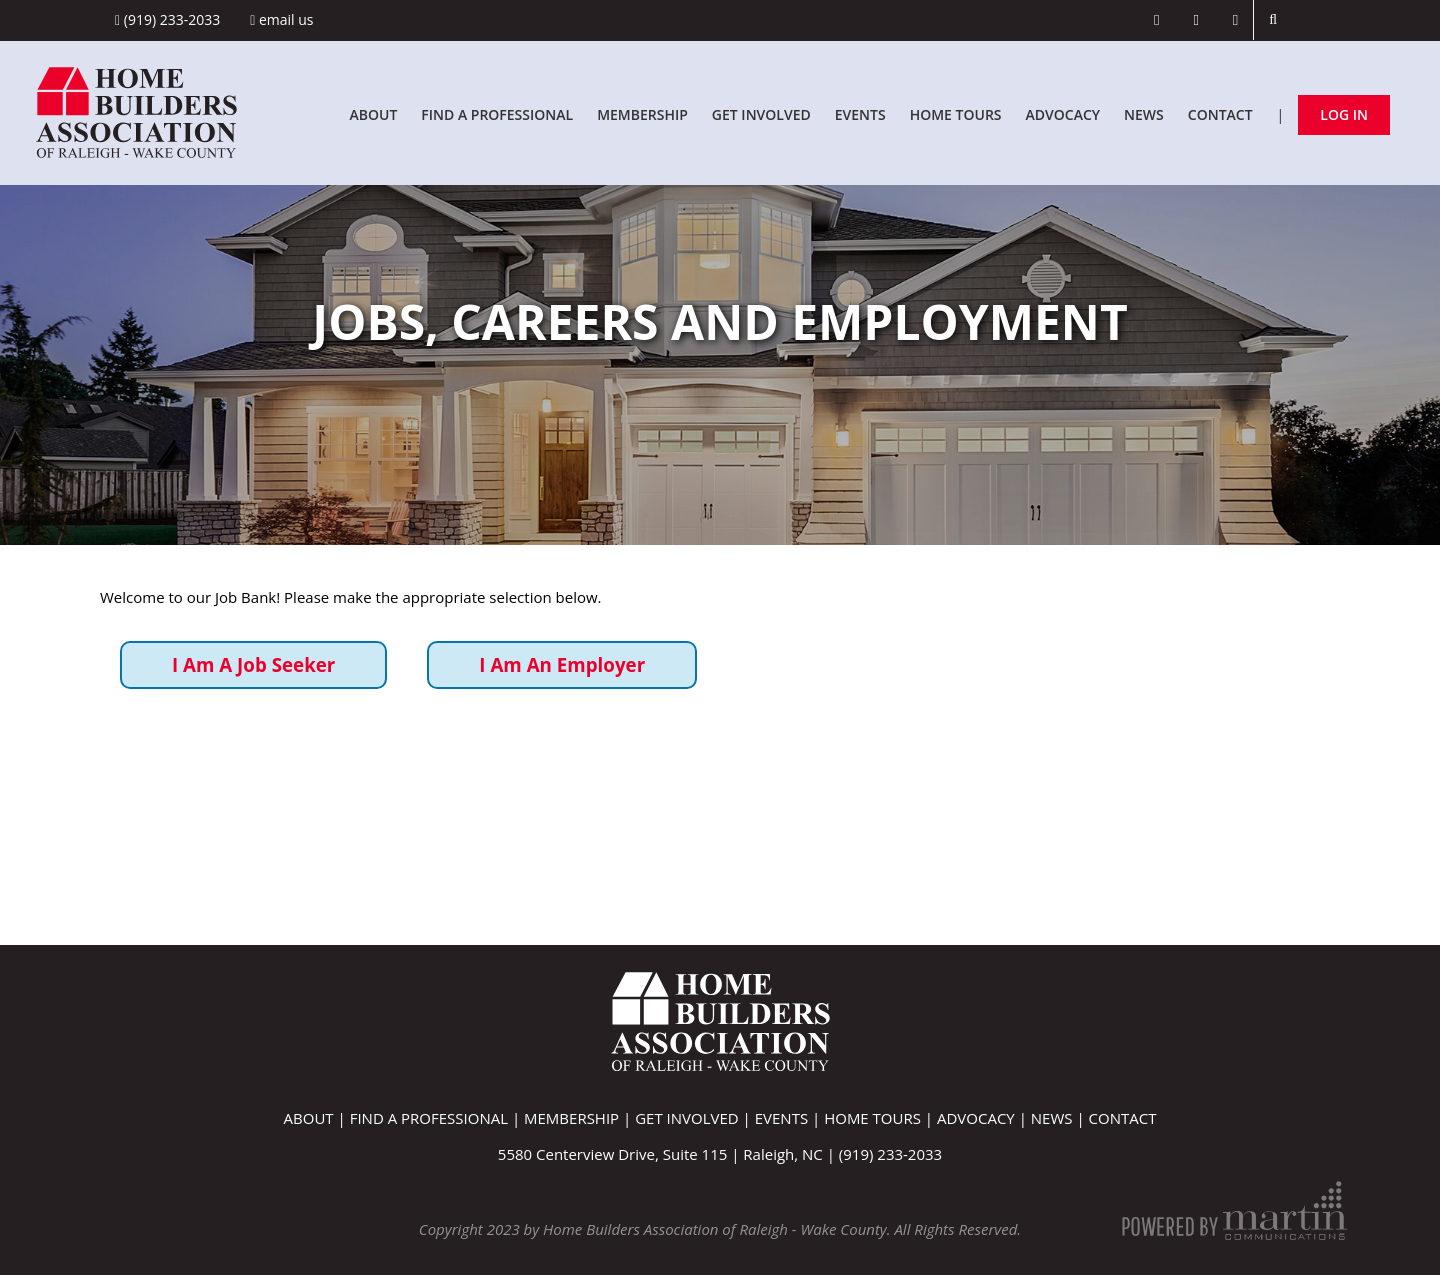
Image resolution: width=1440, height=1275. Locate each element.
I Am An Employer (562, 664)
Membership (642, 114)
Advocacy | (984, 1118)
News (1144, 114)
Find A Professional (497, 114)
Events (860, 114)
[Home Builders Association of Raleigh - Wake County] (136, 110)
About (373, 114)
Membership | (579, 1118)
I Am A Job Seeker (253, 664)
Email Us (281, 19)
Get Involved (761, 114)
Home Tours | (880, 1118)
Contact (1220, 114)
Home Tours (956, 114)
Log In (1344, 114)
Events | (789, 1118)
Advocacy (1063, 114)
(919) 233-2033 (167, 19)
